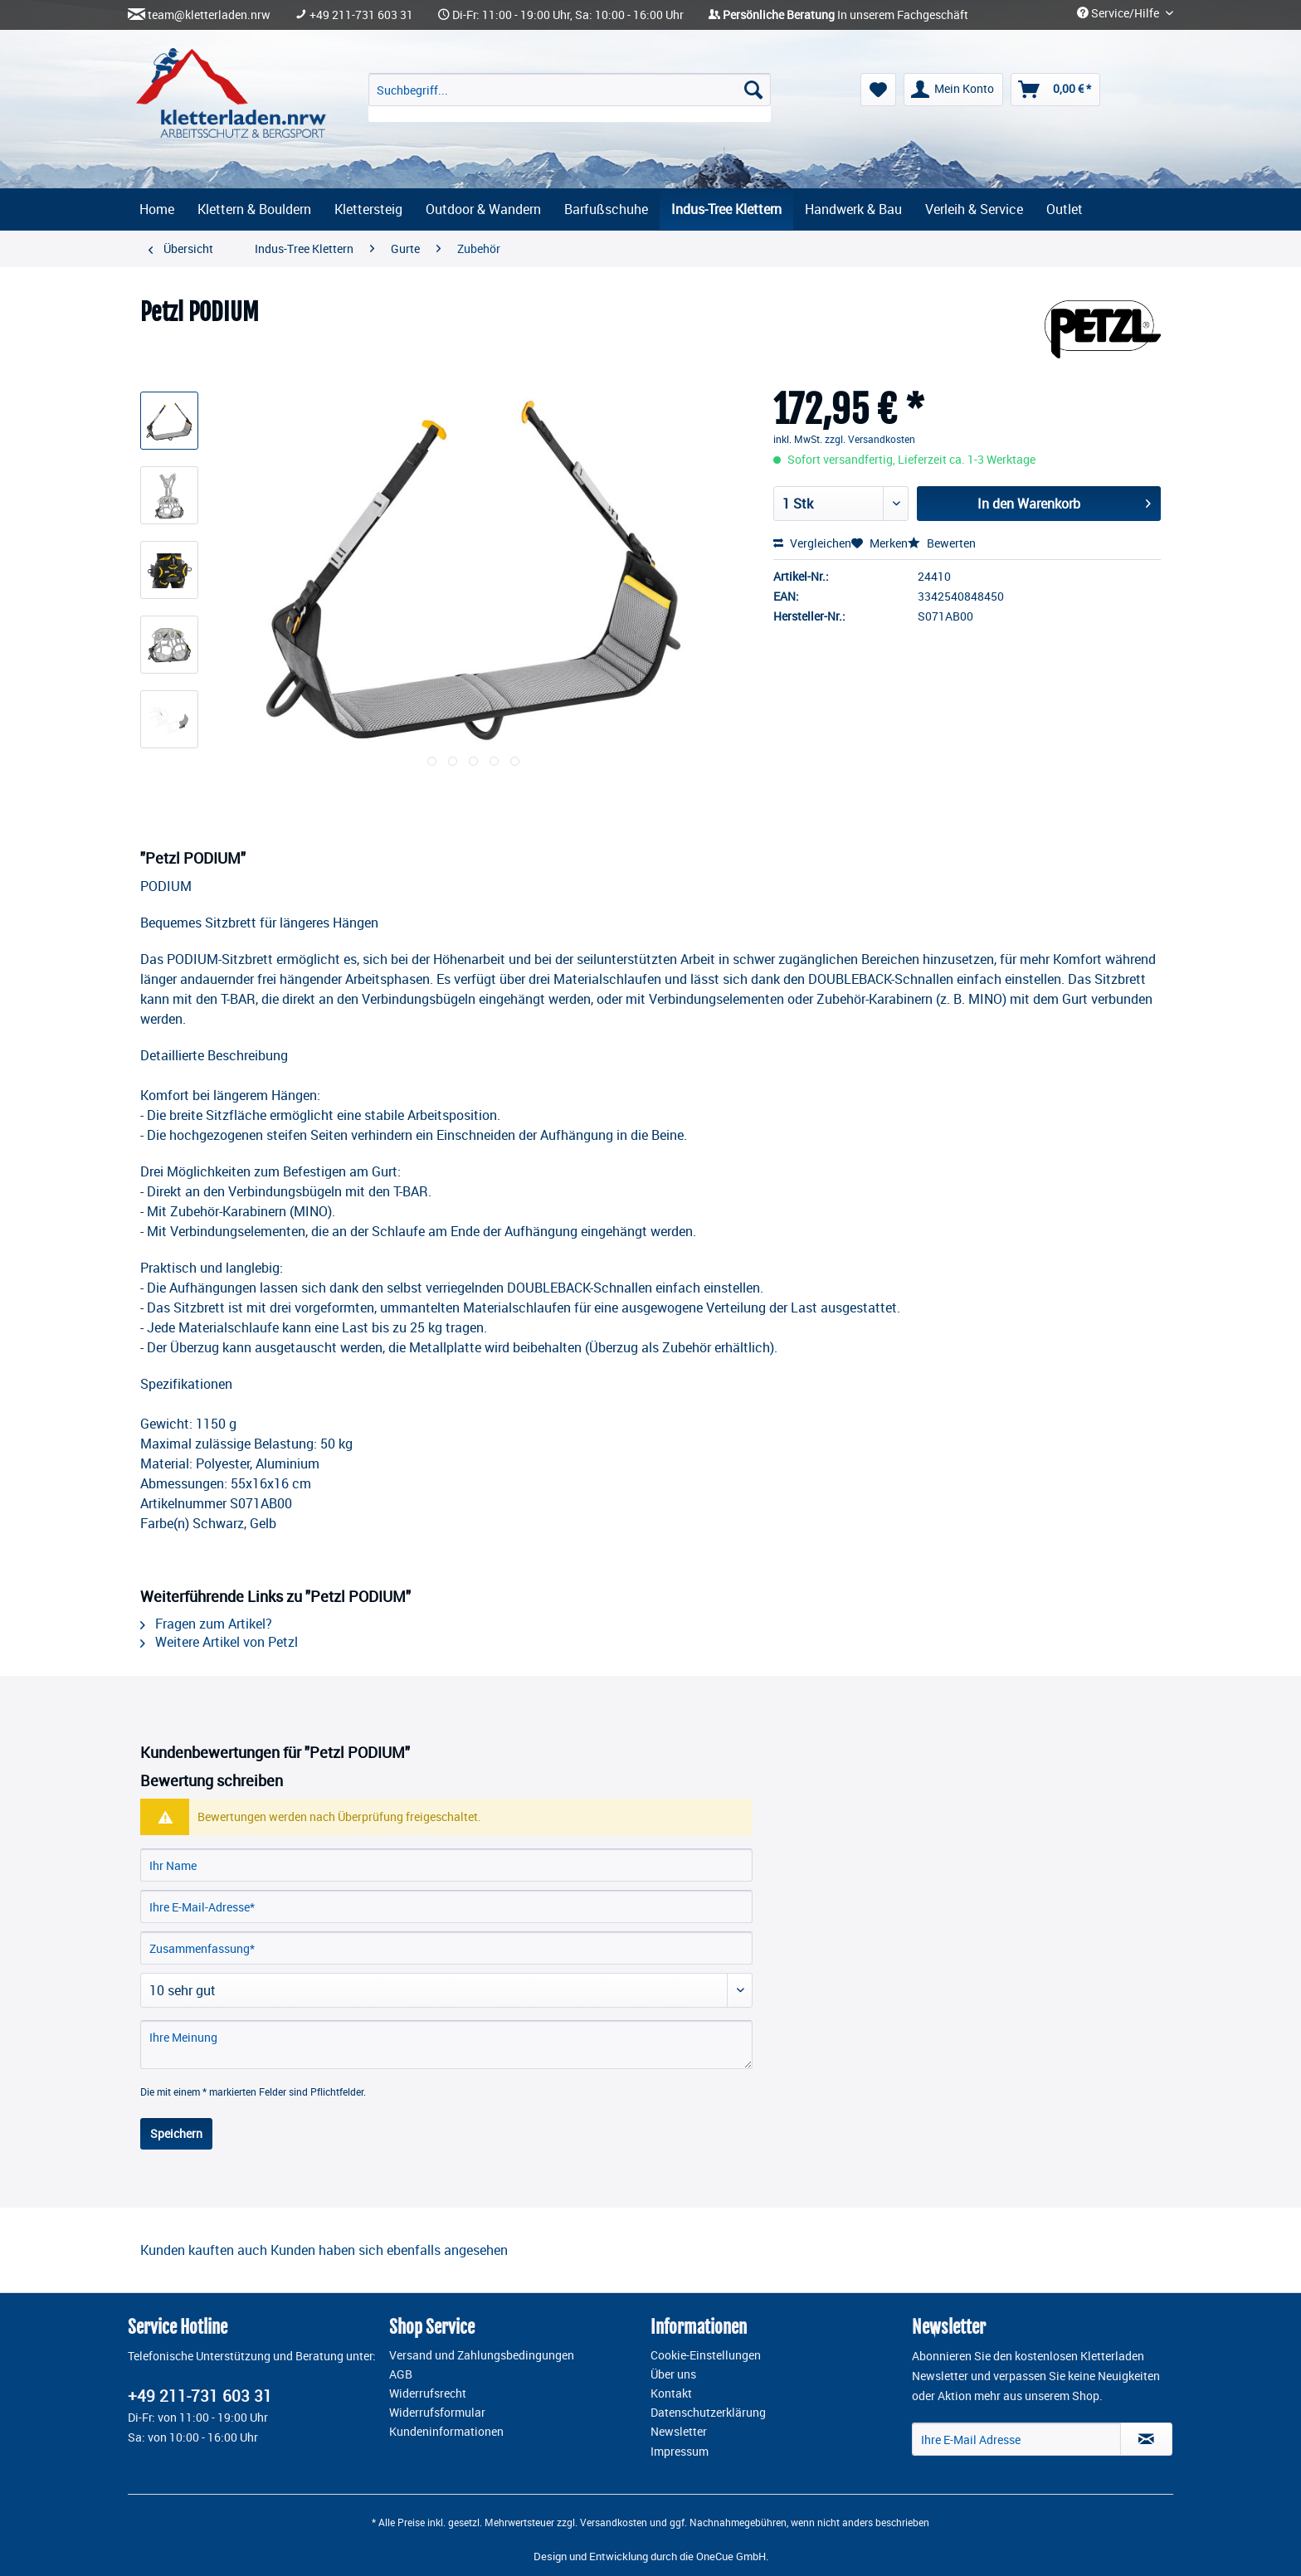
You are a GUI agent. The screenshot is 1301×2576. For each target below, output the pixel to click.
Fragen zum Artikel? (206, 1623)
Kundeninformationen (446, 2431)
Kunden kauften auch (203, 2250)
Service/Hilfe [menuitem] (1119, 13)
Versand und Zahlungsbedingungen (481, 2355)
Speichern (176, 2133)
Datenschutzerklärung (708, 2412)
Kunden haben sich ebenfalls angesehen (389, 2250)
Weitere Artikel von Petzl (219, 1642)
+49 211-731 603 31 (361, 14)
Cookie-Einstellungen (705, 2355)
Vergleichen (812, 543)
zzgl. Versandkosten (870, 439)
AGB (400, 2374)
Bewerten (942, 543)
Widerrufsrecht (427, 2393)
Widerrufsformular (437, 2412)
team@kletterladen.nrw (209, 14)
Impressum (679, 2451)
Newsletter (678, 2431)
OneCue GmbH (731, 2556)
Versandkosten (613, 2522)
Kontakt (671, 2393)
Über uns (673, 2374)
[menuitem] (569, 97)
